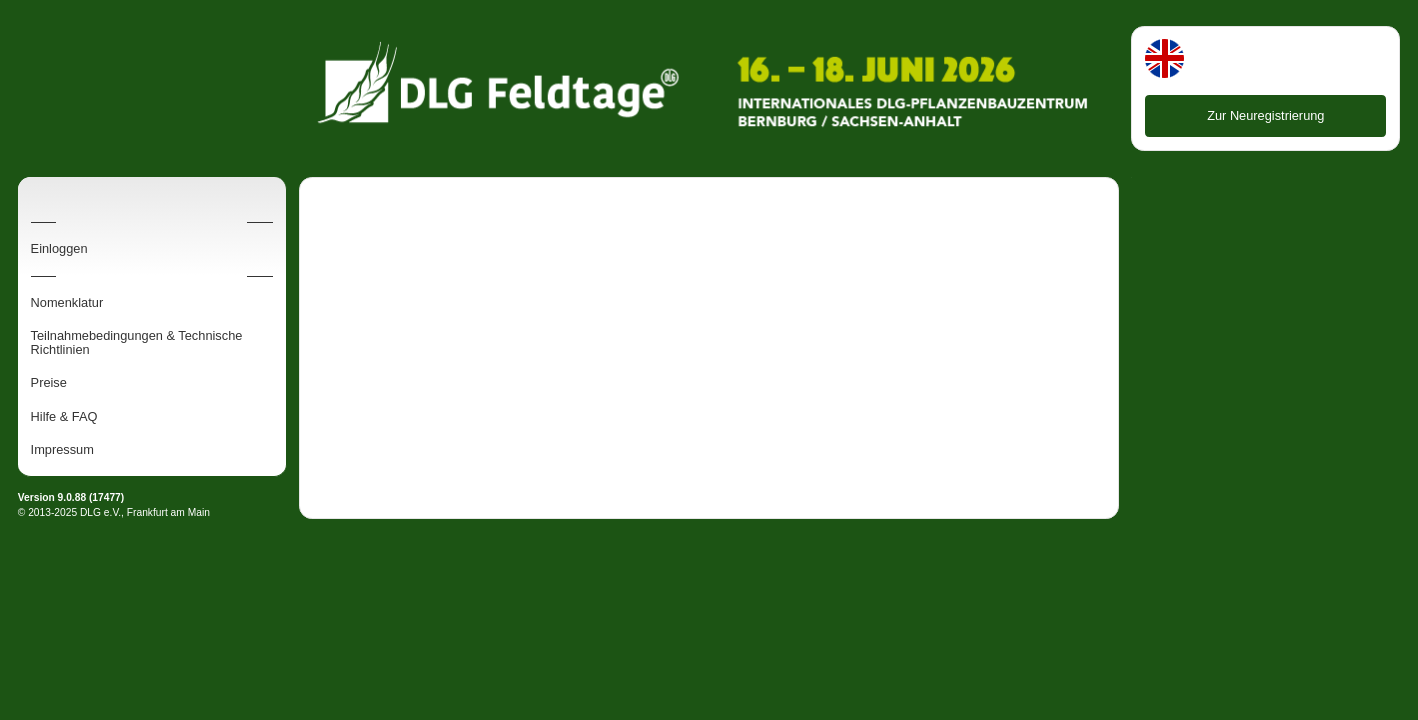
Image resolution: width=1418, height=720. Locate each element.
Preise (49, 383)
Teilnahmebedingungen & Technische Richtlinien (137, 343)
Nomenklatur (67, 303)
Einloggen (59, 249)
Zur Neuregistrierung (1265, 115)
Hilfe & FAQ (64, 417)
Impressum (62, 450)
